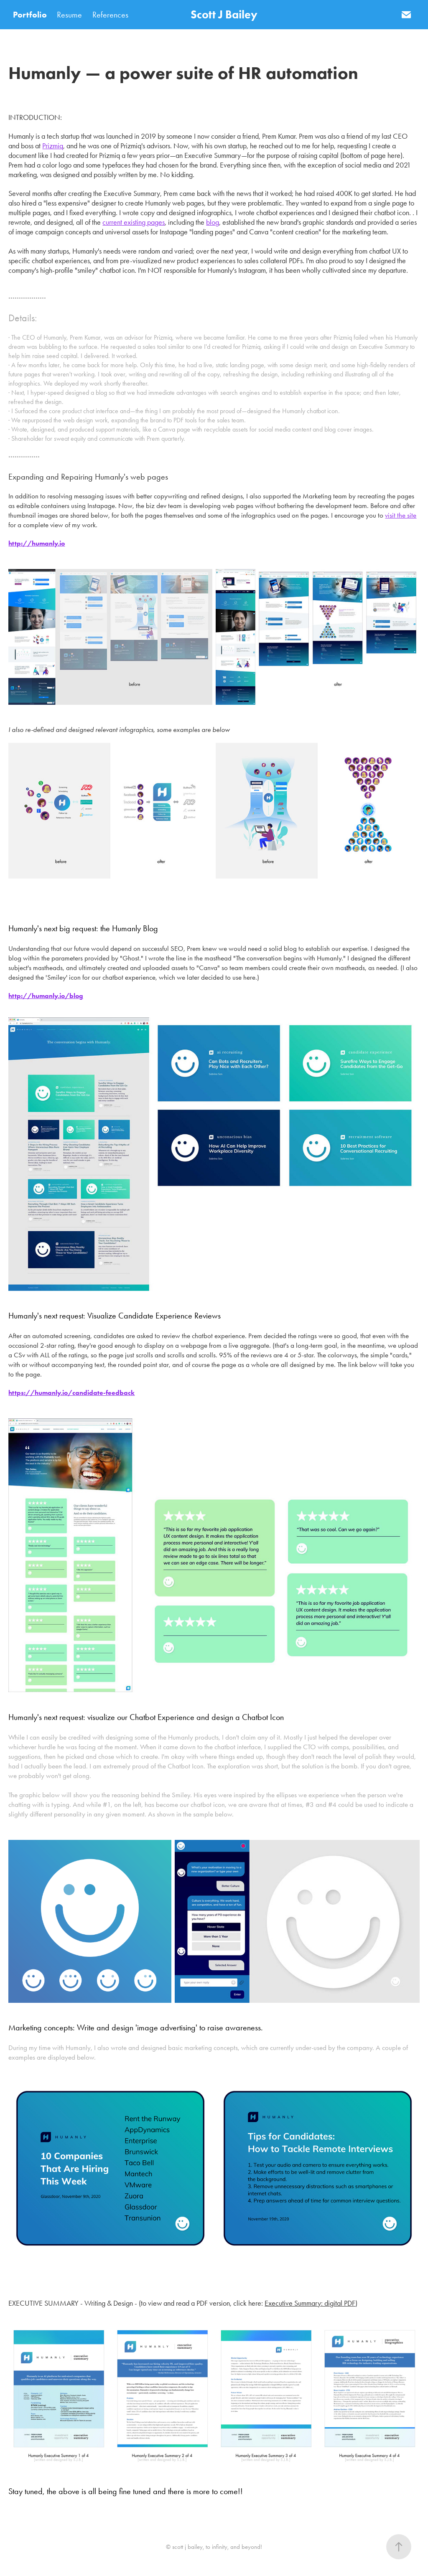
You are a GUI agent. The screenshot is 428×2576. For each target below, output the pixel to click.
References (110, 15)
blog (212, 222)
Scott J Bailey (224, 14)
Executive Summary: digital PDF (310, 2303)
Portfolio (30, 15)
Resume (69, 15)
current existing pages (133, 222)
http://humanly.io (36, 543)
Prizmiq (52, 145)
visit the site (400, 515)
